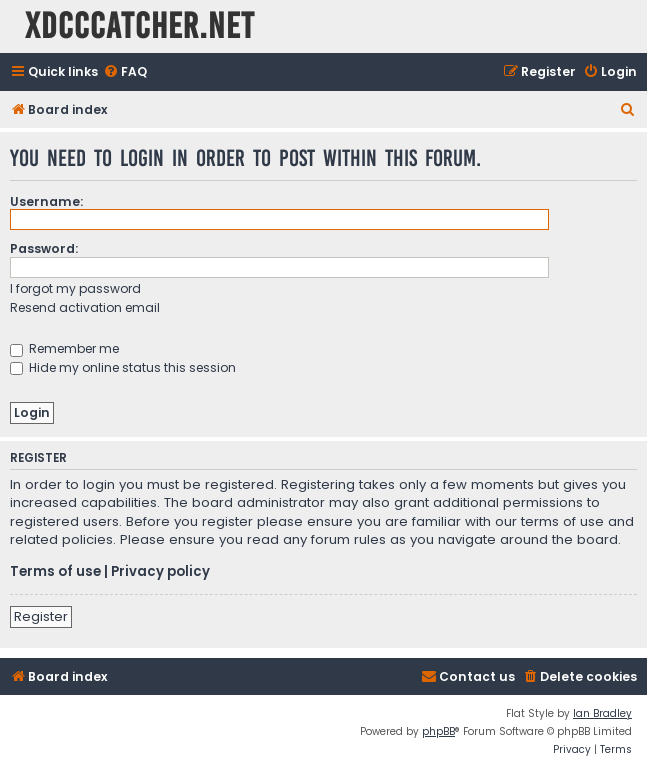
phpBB (438, 731)
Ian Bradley (602, 713)
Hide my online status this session (123, 367)
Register (41, 616)
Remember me (64, 348)
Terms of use (55, 572)
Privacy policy (160, 572)
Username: (46, 201)
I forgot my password (75, 288)
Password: (44, 248)
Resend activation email (85, 307)
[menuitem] (125, 72)
